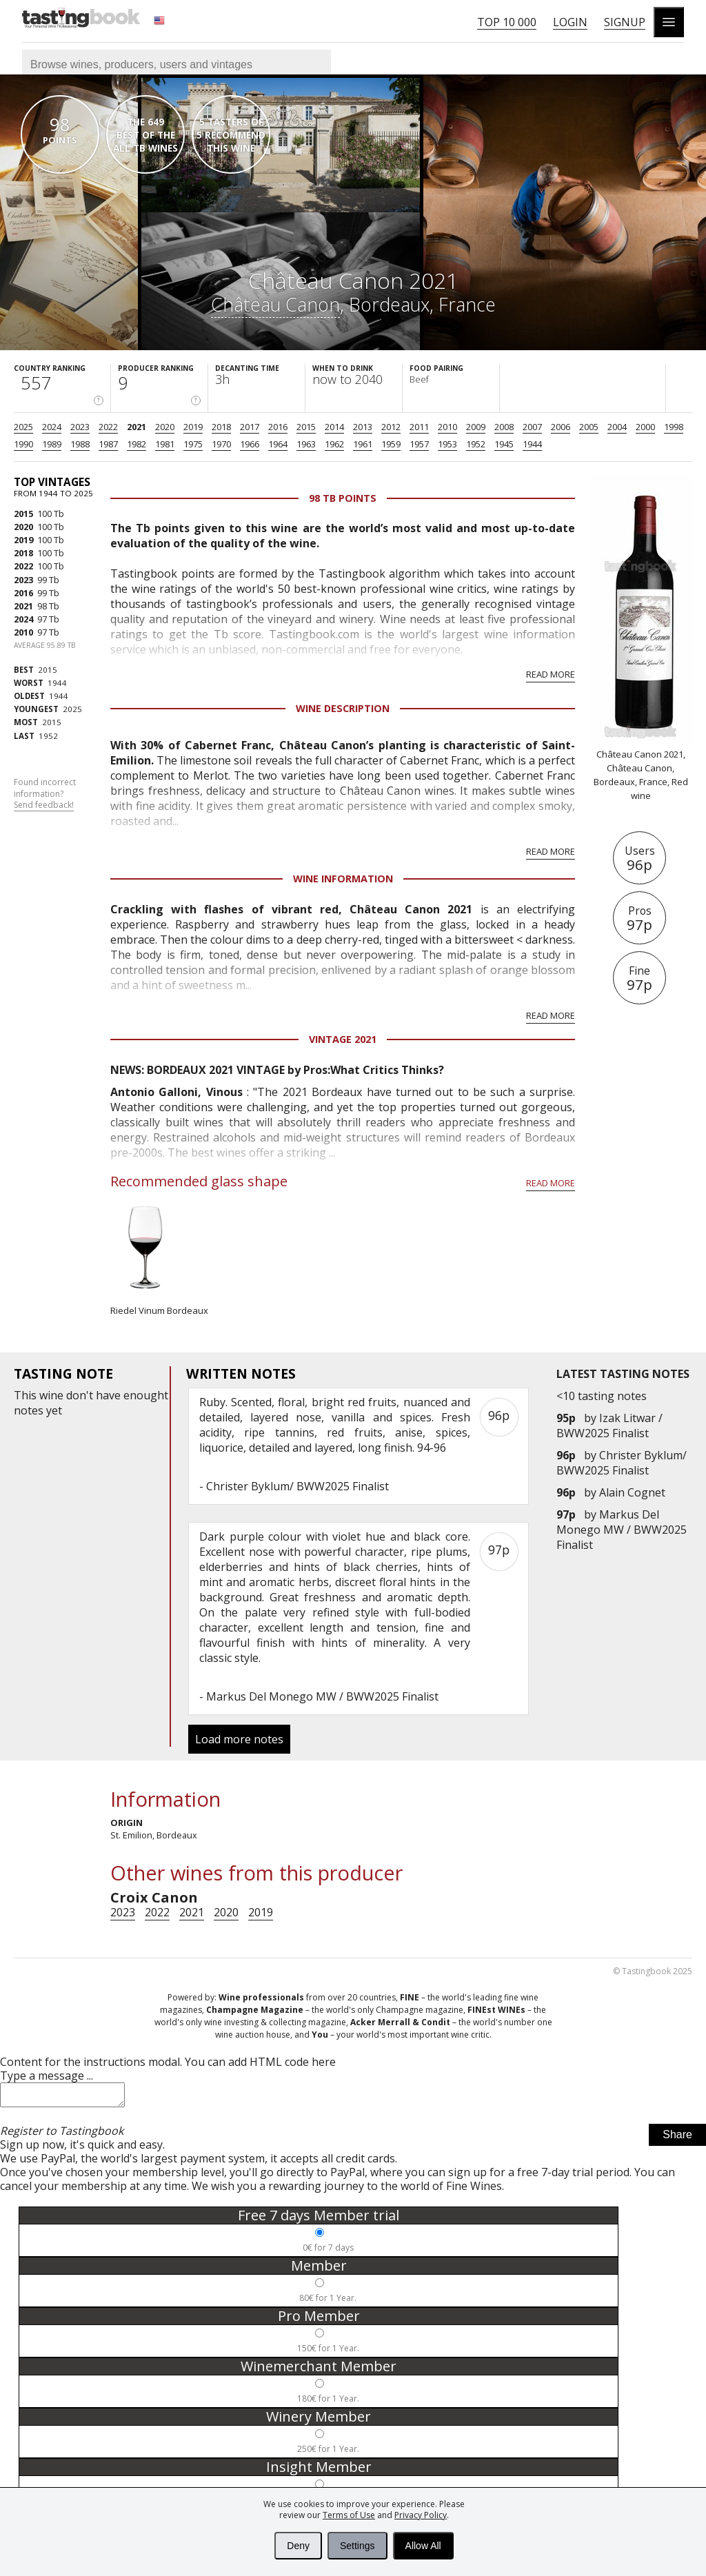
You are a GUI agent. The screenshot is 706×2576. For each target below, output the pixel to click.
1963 (306, 444)
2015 (306, 426)
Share (677, 2138)
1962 (334, 444)
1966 (249, 444)
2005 (588, 426)
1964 (278, 444)
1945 (504, 444)
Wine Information (343, 878)
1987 (108, 444)
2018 (221, 426)
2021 (136, 426)
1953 (447, 444)
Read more (550, 674)
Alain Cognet (632, 1492)
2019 (193, 426)
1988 (80, 444)
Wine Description (343, 708)
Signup (624, 22)
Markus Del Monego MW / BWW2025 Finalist (621, 1529)
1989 (51, 444)
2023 (80, 426)
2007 (532, 426)
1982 (136, 444)
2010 (447, 426)
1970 (221, 444)
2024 (51, 426)
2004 (617, 426)
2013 (362, 426)
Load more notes (239, 1739)
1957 (419, 444)
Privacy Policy (420, 2515)
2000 (645, 426)
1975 (193, 444)
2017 (249, 426)
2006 (560, 426)
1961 (362, 444)
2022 (108, 426)
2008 (504, 426)
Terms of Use (349, 2515)
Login (570, 22)
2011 (419, 426)
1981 (164, 444)
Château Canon (275, 304)
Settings (357, 2545)
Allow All (423, 2545)
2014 (334, 426)
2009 (475, 426)
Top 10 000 (506, 22)
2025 (23, 426)
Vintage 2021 (342, 1039)
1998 (673, 426)
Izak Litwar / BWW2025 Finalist (609, 1425)
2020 (164, 426)
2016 (278, 426)
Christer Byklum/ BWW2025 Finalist (621, 1463)
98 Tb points (342, 498)
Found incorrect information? (45, 794)
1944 (532, 444)
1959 (391, 444)
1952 (475, 444)
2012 (391, 426)
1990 (23, 444)
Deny (298, 2545)
